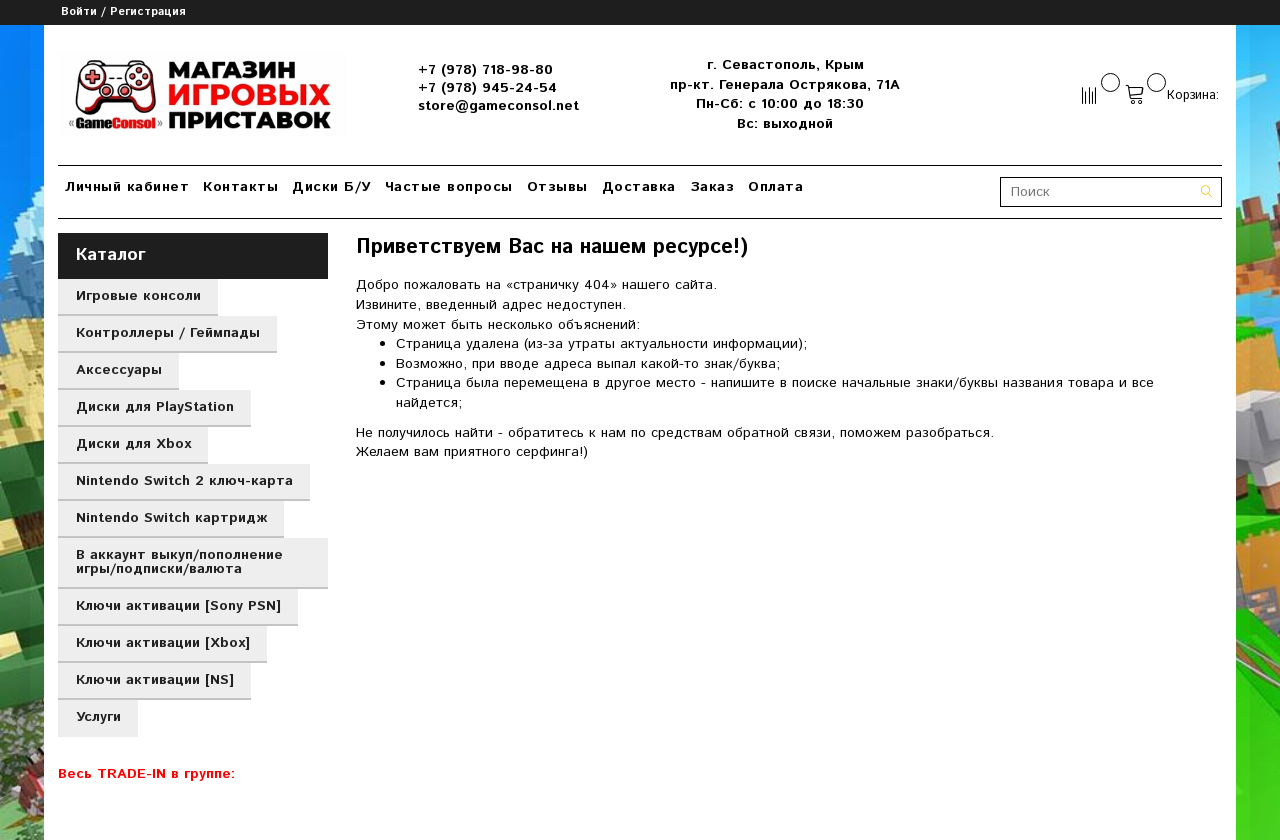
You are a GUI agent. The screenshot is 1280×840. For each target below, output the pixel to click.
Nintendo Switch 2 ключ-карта (184, 481)
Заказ (712, 187)
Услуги (98, 717)
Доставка (639, 187)
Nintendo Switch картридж (171, 518)
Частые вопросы (449, 187)
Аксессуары (119, 370)
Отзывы (557, 187)
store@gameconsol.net (498, 106)
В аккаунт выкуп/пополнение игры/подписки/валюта (179, 562)
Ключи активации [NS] (155, 680)
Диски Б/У (331, 187)
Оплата (775, 187)
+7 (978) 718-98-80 (485, 70)
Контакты (240, 187)
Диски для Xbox (133, 444)
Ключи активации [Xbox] (163, 643)
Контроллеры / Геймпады (168, 333)
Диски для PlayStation (155, 407)
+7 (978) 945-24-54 (487, 88)
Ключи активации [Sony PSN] (178, 606)
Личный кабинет (127, 187)
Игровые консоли (138, 296)
